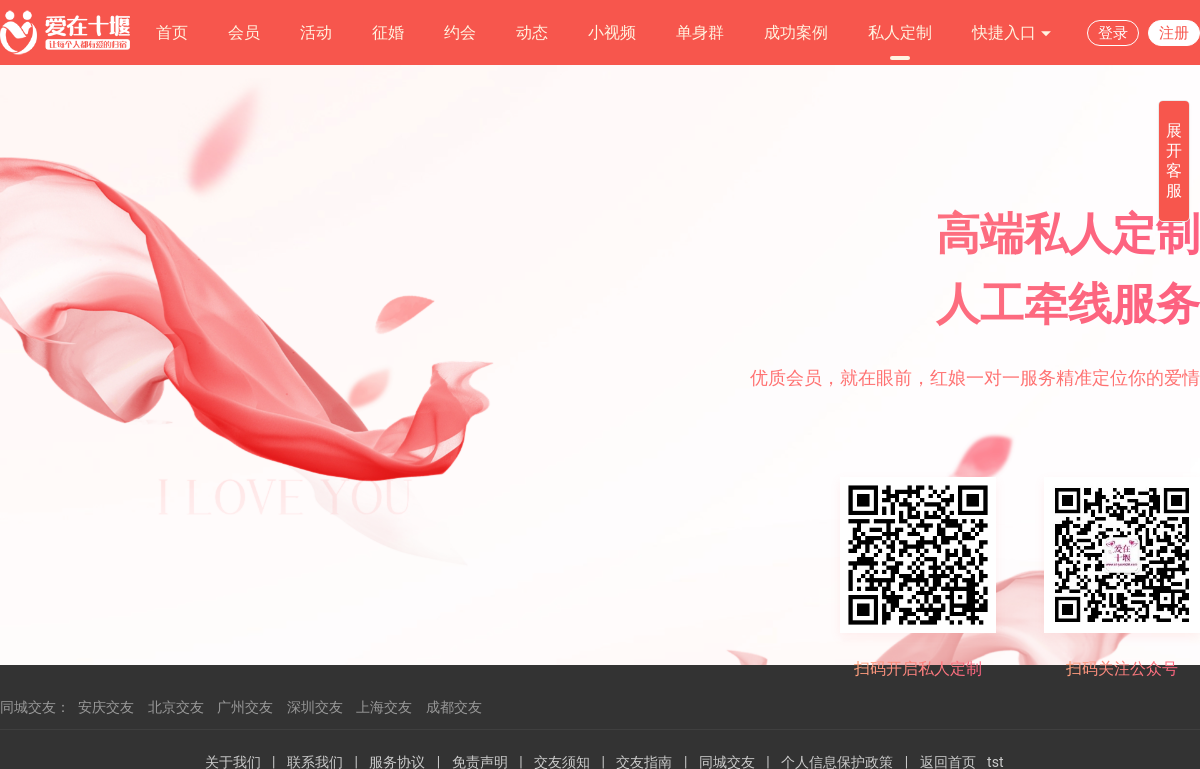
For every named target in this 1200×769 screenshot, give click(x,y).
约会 (460, 32)
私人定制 (900, 32)
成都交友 (454, 707)
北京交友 (176, 707)
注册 (1174, 33)
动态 (532, 32)
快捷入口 (1012, 33)
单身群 (700, 32)
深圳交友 (315, 707)
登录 (1113, 33)
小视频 (612, 32)
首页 (172, 32)
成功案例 (796, 32)
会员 (244, 32)
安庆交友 (106, 707)
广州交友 (245, 707)
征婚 (388, 32)
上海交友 (384, 707)
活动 (316, 32)
